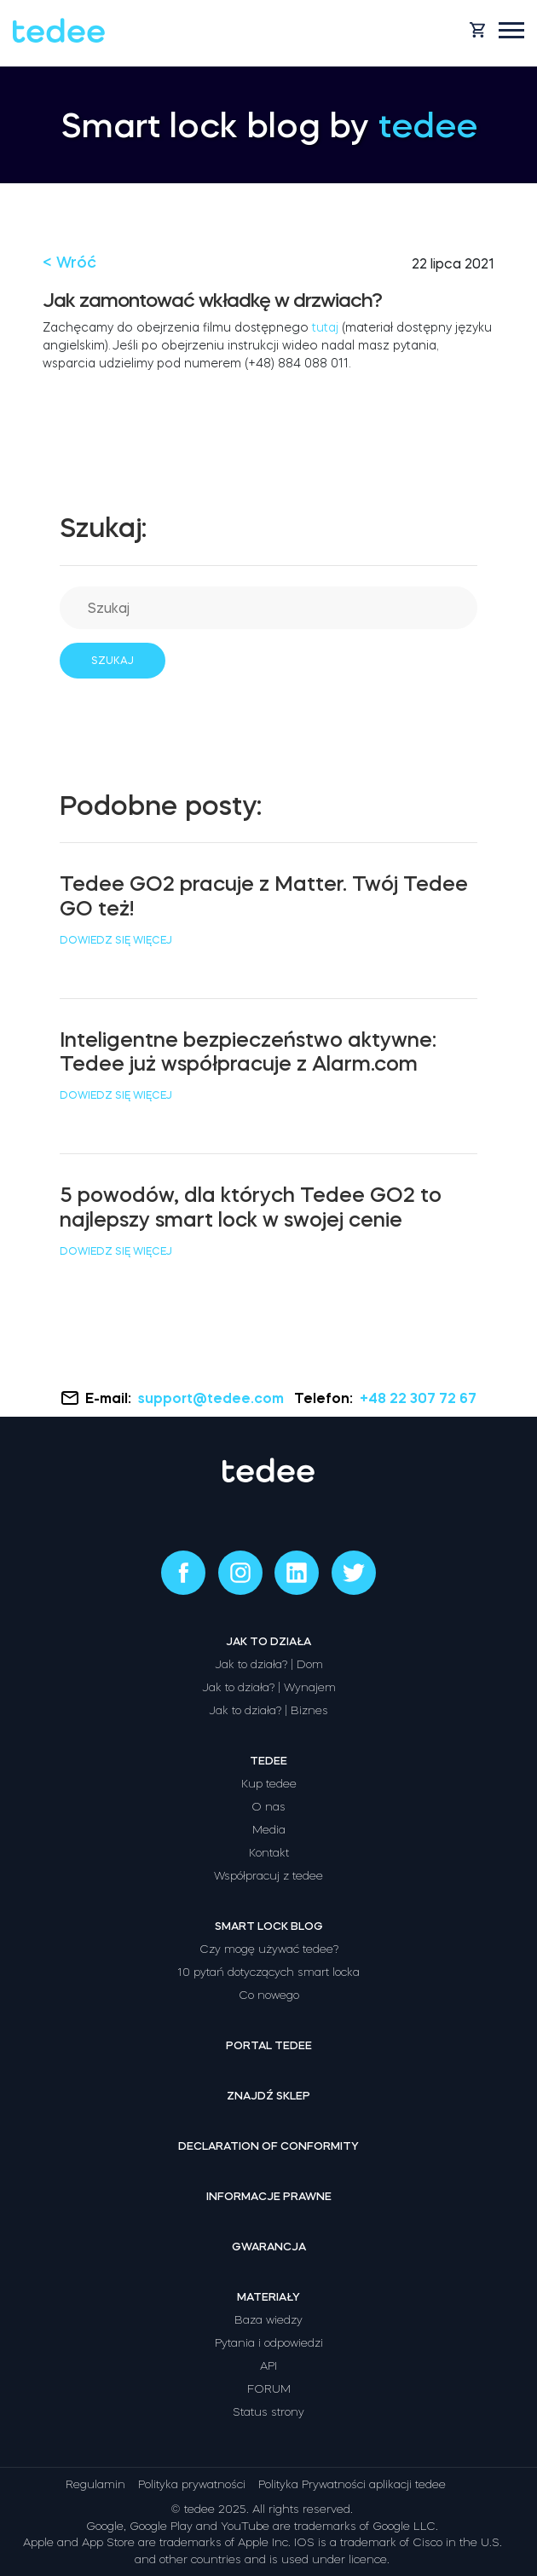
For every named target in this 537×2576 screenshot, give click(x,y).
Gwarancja (269, 2246)
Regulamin (95, 2484)
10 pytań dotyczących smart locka (268, 1972)
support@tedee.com (212, 1398)
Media (269, 1829)
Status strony (268, 2411)
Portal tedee (269, 2045)
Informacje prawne (269, 2196)
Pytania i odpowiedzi (269, 2342)
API (268, 2365)
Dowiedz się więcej (116, 940)
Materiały (268, 2296)
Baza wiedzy (268, 2319)
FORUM (269, 2388)
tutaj (325, 327)
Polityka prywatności (191, 2484)
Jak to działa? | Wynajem (269, 1687)
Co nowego (269, 1995)
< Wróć (69, 262)
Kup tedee (269, 1783)
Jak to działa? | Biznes (268, 1710)
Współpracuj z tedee (268, 1875)
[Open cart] (477, 30)
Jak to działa (268, 1641)
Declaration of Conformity (268, 2145)
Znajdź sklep (268, 2095)
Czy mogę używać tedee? (268, 1949)
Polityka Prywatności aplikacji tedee (352, 2484)
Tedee (268, 1760)
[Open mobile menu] (511, 30)
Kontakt (269, 1852)
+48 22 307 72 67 (418, 1398)
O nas (268, 1806)
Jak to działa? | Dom (269, 1664)
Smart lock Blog (269, 1926)
